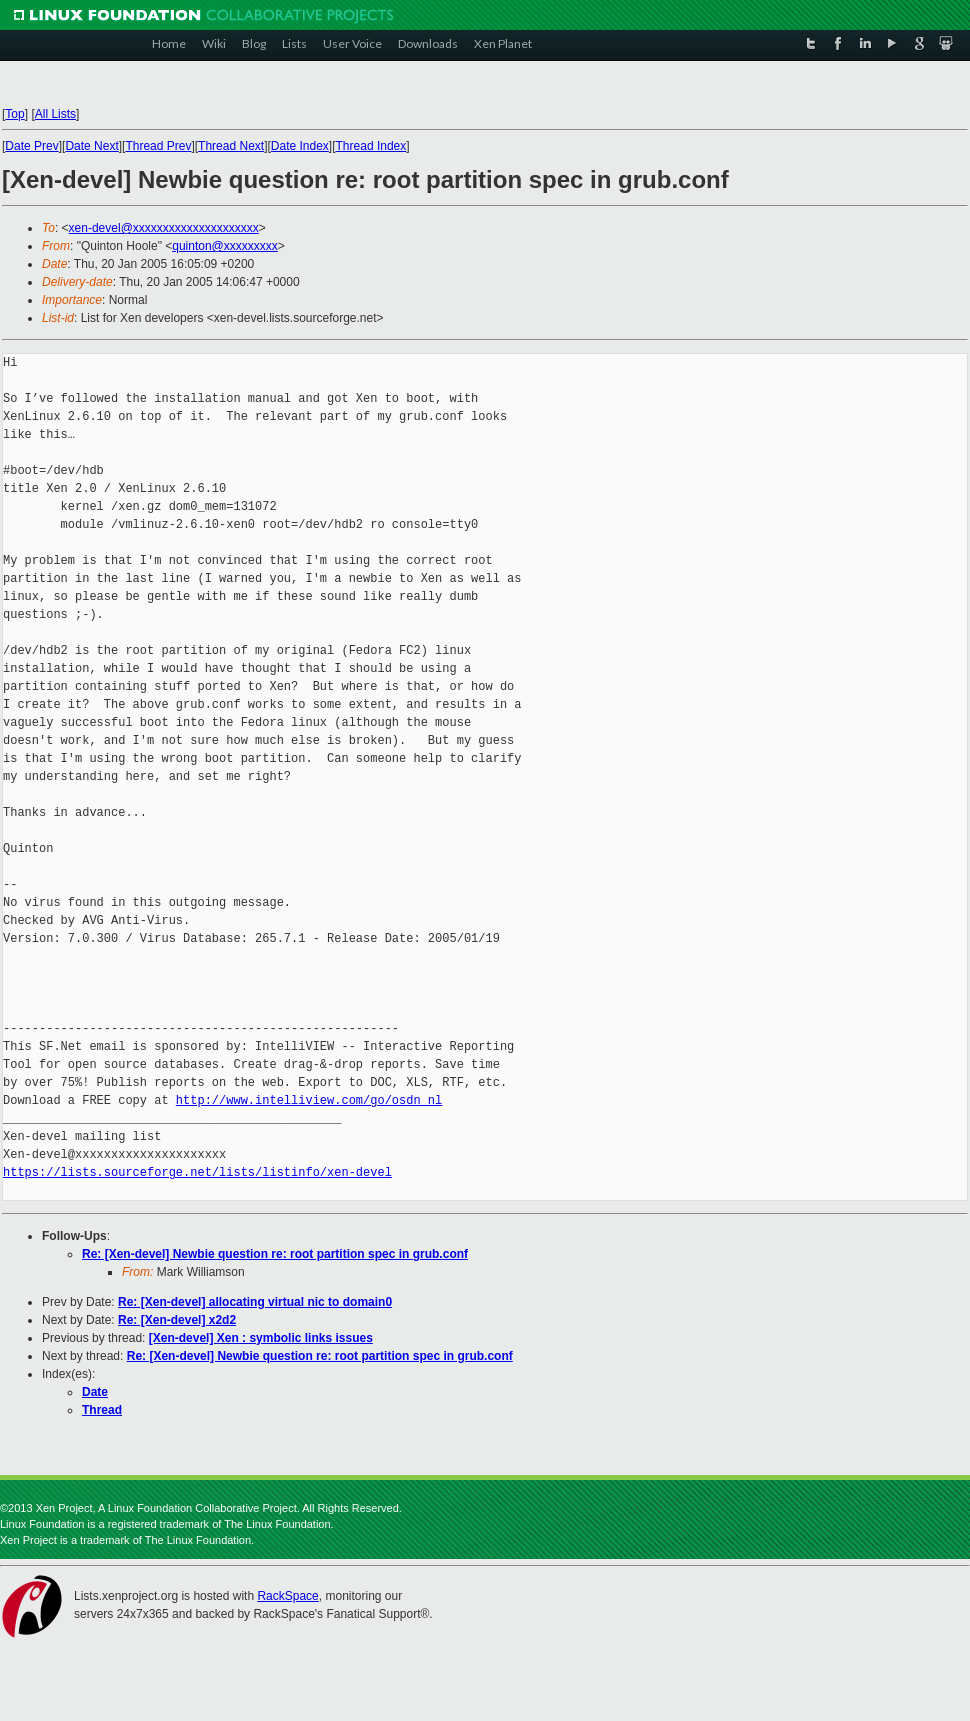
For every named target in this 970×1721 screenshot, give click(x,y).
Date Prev (31, 146)
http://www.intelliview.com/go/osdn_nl (309, 1100)
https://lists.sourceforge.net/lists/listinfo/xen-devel (197, 1172)
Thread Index (371, 146)
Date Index (300, 146)
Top (14, 114)
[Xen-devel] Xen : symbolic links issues (261, 1338)
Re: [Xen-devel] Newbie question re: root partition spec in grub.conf (275, 1254)
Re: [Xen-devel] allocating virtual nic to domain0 (255, 1302)
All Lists (55, 114)
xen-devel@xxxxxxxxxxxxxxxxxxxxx (164, 228)
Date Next (91, 146)
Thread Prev (158, 146)
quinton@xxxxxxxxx (225, 246)
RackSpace (287, 1596)
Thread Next (231, 146)
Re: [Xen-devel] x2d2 (177, 1320)
